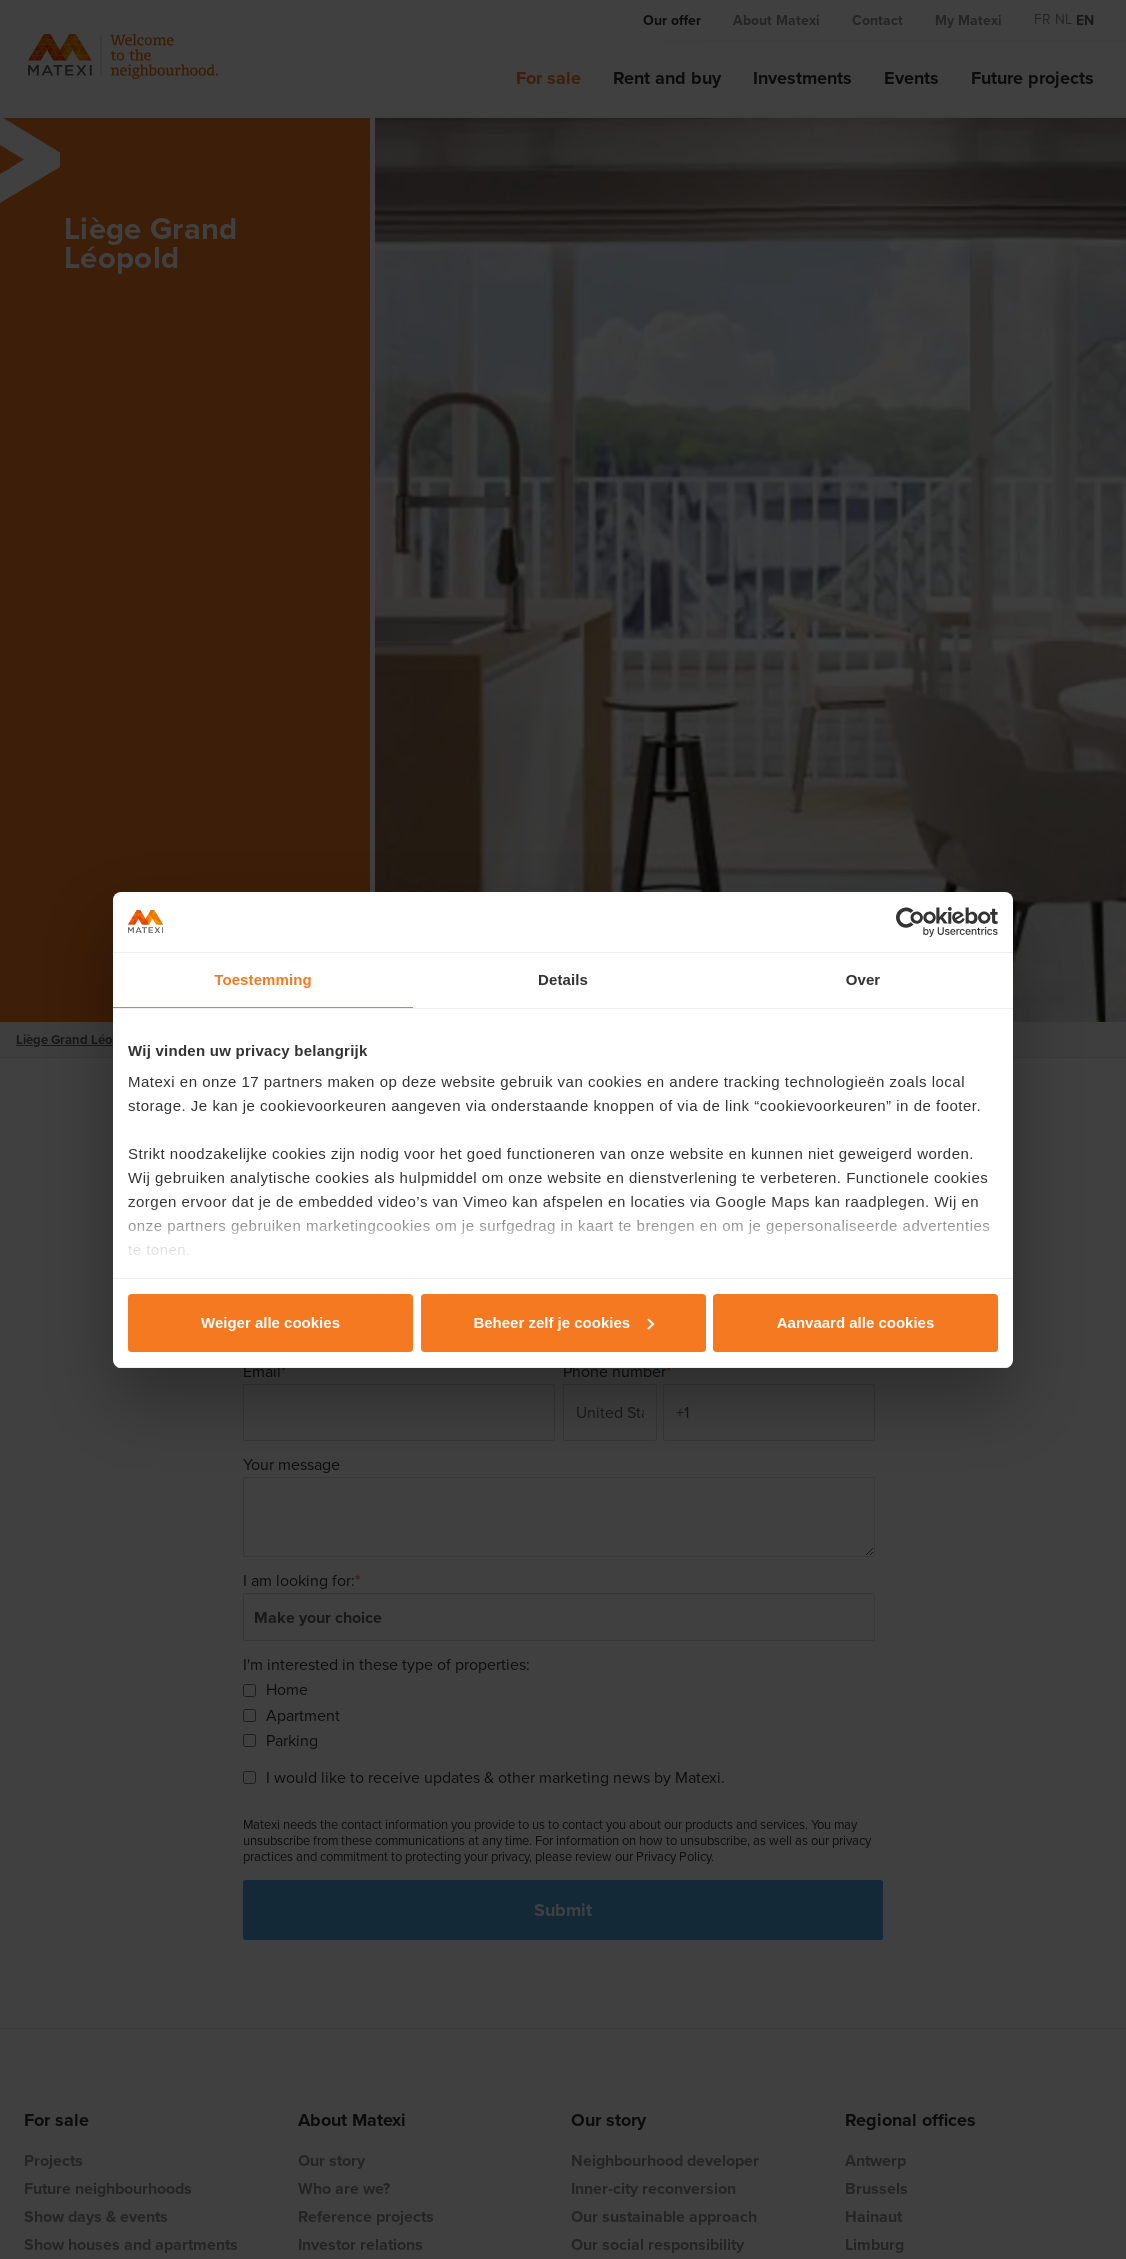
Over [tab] (863, 979)
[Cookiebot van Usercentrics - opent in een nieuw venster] (910, 922)
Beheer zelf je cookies (563, 1322)
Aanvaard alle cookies (856, 1322)
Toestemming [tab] (263, 979)
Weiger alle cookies (270, 1322)
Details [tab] (563, 979)
